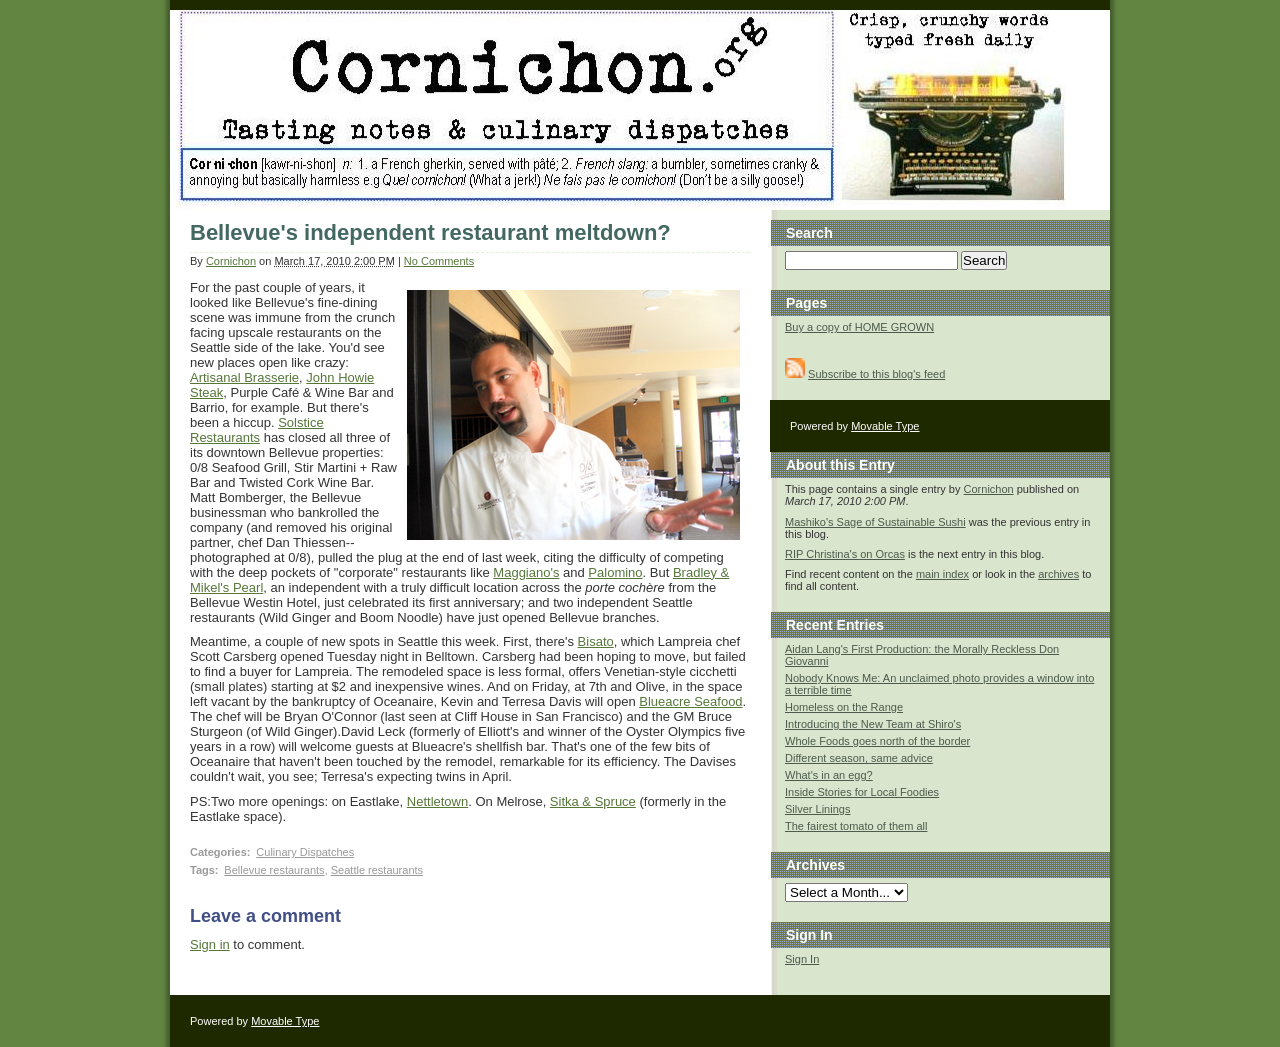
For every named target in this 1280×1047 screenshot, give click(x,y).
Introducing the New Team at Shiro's (873, 724)
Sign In (802, 959)
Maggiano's (526, 572)
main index (942, 574)
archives (1058, 574)
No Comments (439, 261)
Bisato (596, 641)
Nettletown (437, 801)
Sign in (210, 944)
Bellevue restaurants (274, 870)
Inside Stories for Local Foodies (862, 792)
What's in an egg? (829, 775)
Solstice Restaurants (257, 430)
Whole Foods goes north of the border (877, 741)
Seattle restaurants (377, 870)
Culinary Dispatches (305, 852)
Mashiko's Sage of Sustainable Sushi (875, 522)
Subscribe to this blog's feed (876, 374)
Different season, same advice (859, 758)
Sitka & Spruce (593, 801)
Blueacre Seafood (690, 701)
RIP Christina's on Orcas (845, 554)
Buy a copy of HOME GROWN (859, 327)
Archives (815, 865)
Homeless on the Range (844, 707)
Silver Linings (817, 809)
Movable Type (885, 426)
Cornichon (231, 261)
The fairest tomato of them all (856, 826)
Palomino (615, 572)
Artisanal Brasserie (244, 377)
